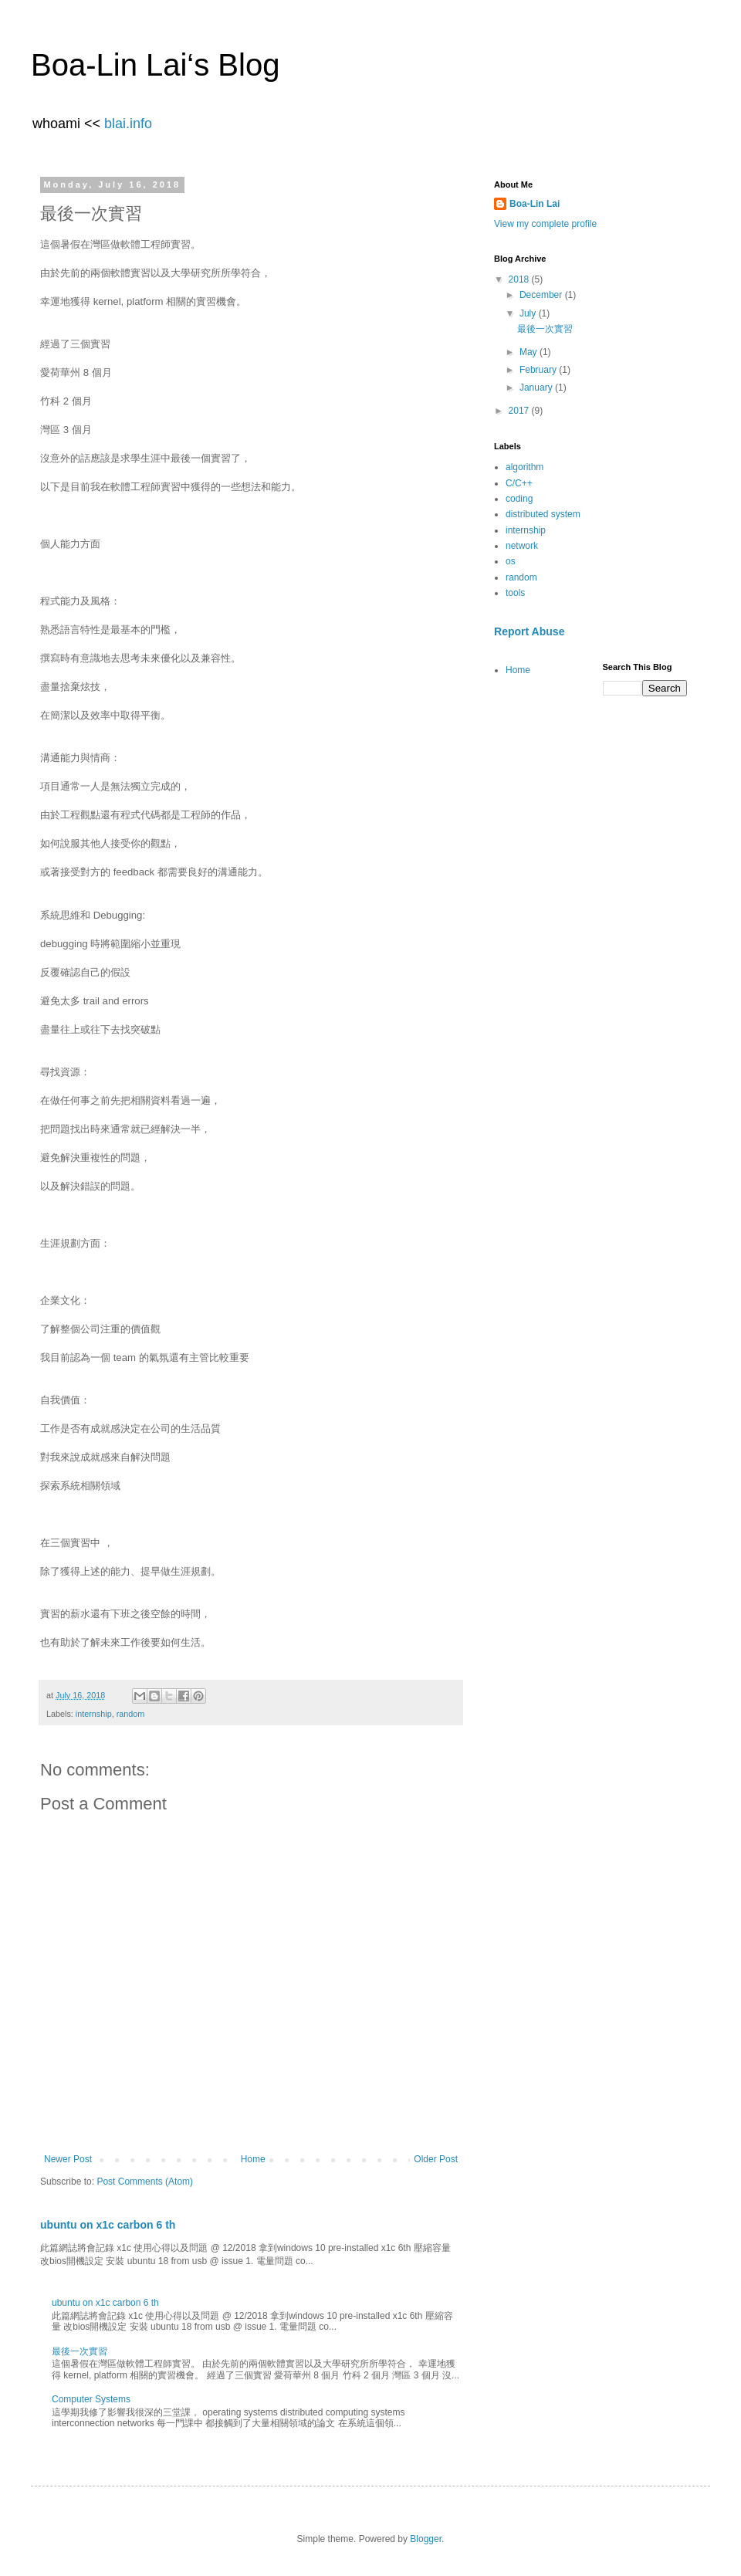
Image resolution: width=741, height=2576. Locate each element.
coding (519, 498)
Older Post (436, 2159)
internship (94, 1713)
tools (515, 592)
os (511, 561)
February (539, 369)
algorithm (524, 467)
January (537, 387)
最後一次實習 (79, 2351)
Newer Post (68, 2159)
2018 (520, 279)
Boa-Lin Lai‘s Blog (155, 65)
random (131, 1713)
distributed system (543, 514)
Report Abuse (529, 631)
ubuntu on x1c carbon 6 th (107, 2225)
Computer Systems (91, 2399)
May (529, 352)
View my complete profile (545, 223)
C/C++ (519, 483)
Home (253, 2159)
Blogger (426, 2539)
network (522, 545)
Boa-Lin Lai (534, 203)
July (529, 313)
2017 (520, 410)
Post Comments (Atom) (144, 2181)
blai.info (128, 123)
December (542, 294)
